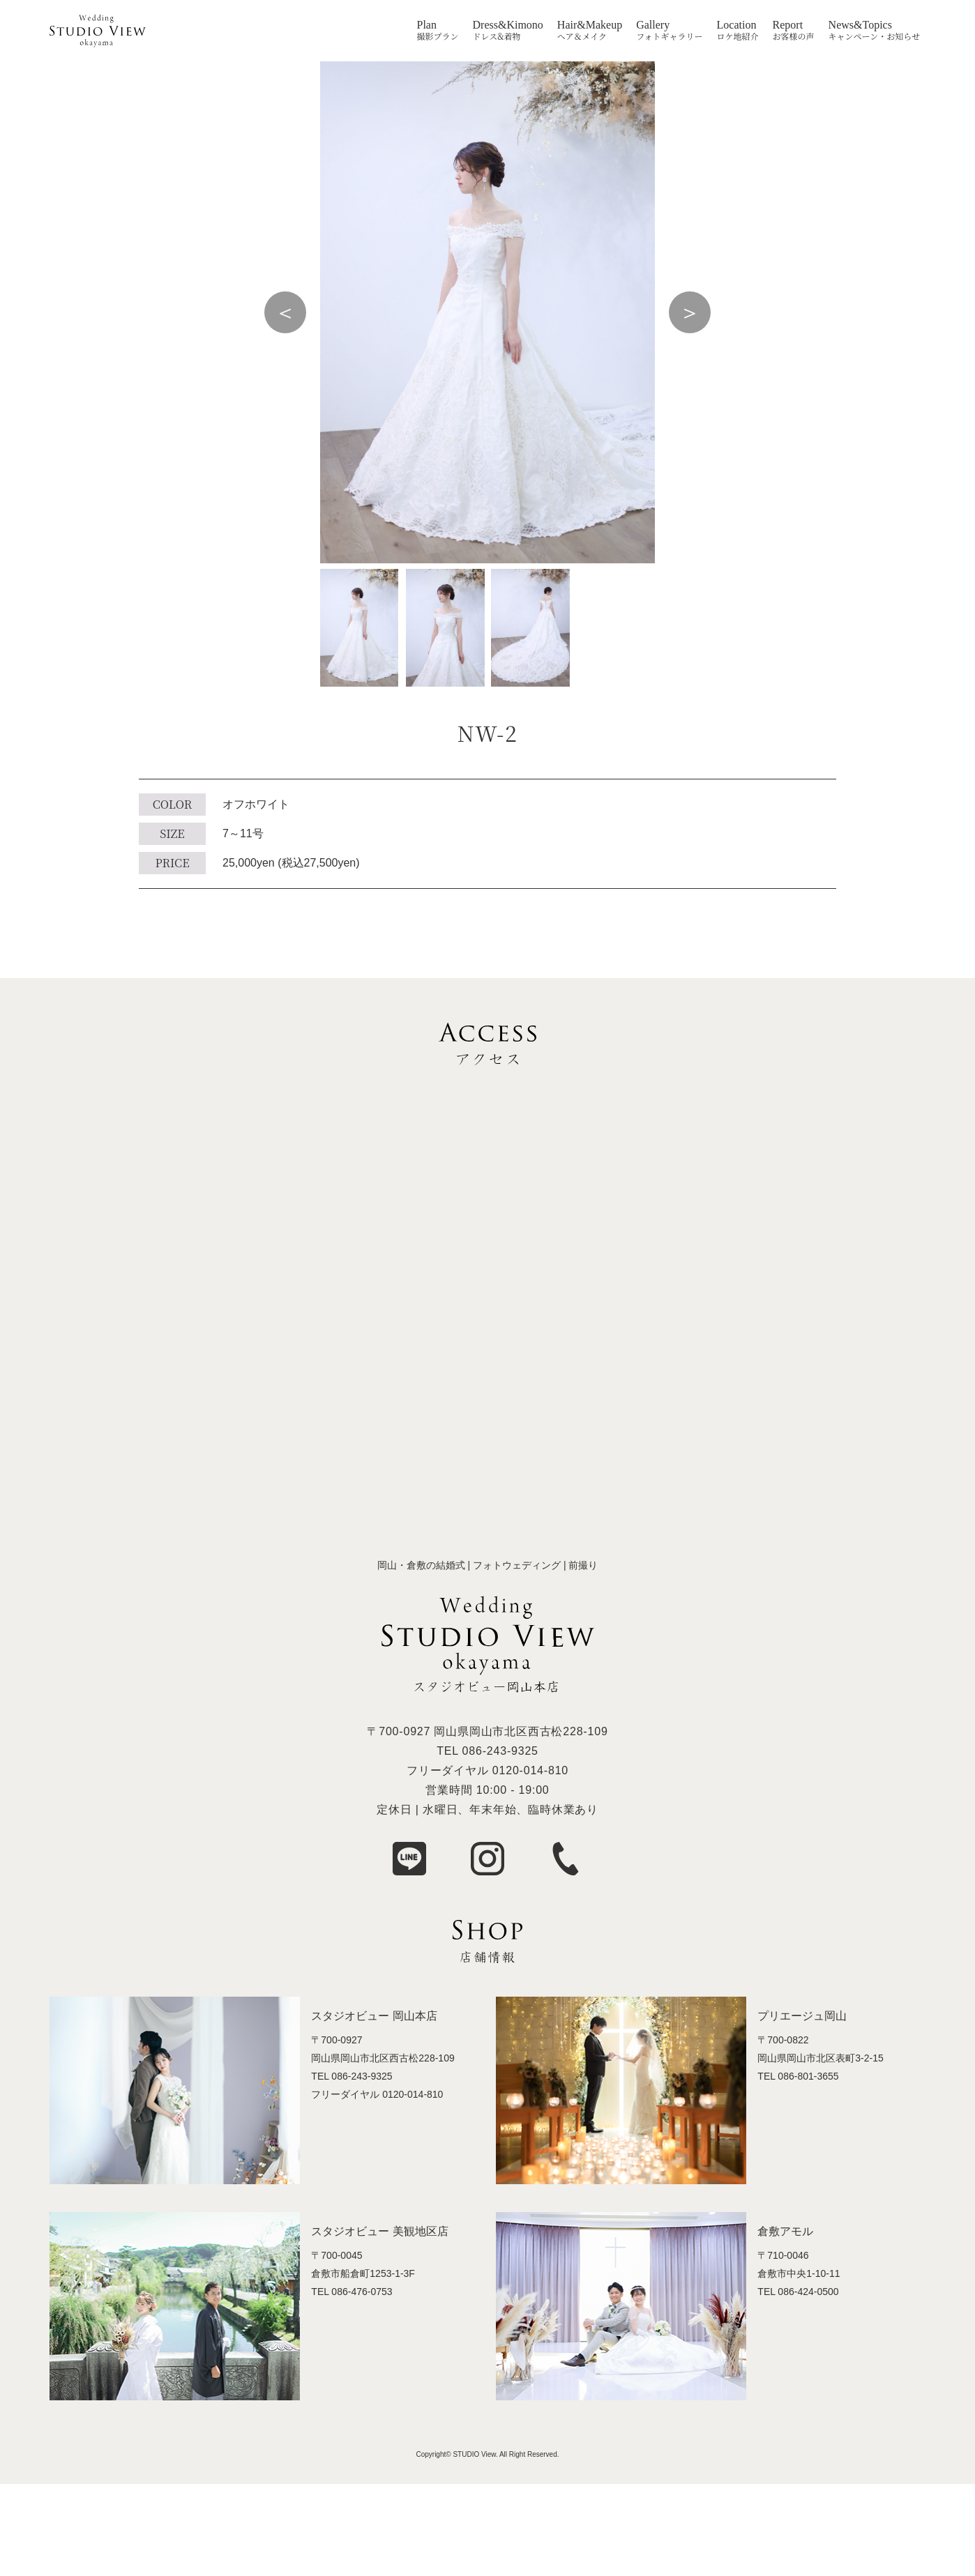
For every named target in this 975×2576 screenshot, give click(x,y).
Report (788, 25)
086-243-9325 (500, 1751)
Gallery (653, 25)
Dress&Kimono (508, 25)
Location (737, 25)
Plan (427, 25)
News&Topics (860, 25)
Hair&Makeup (589, 25)
